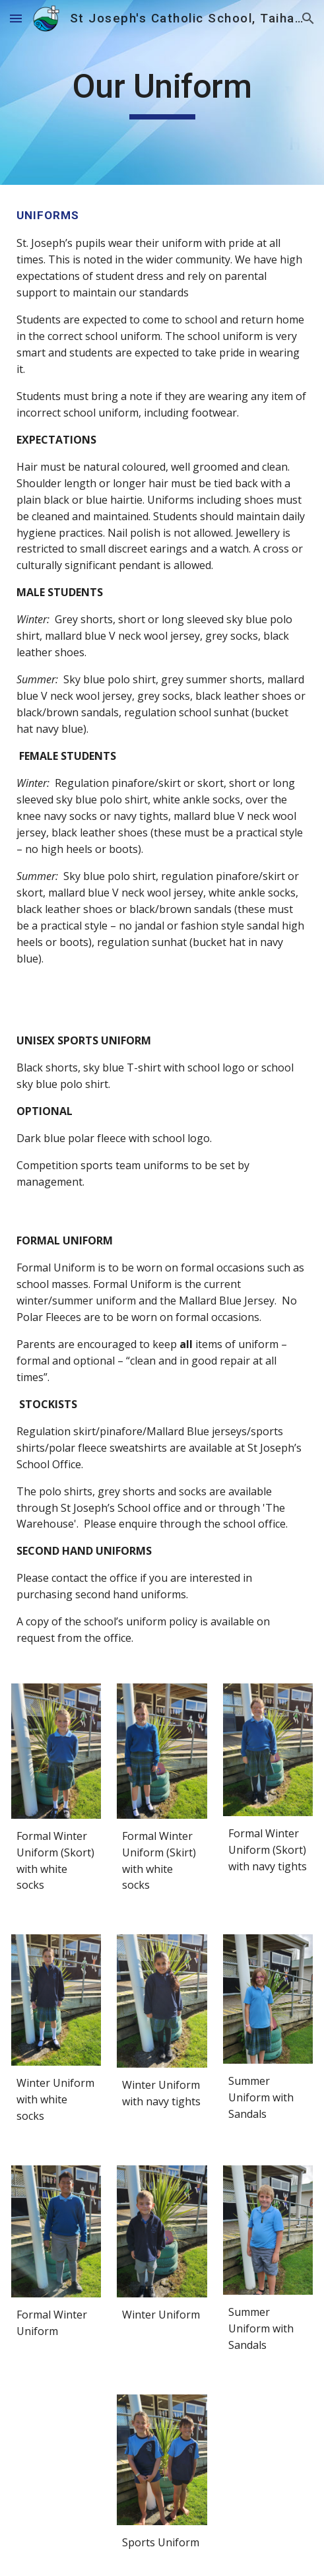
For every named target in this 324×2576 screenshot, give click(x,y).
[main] (162, 92)
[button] (16, 18)
